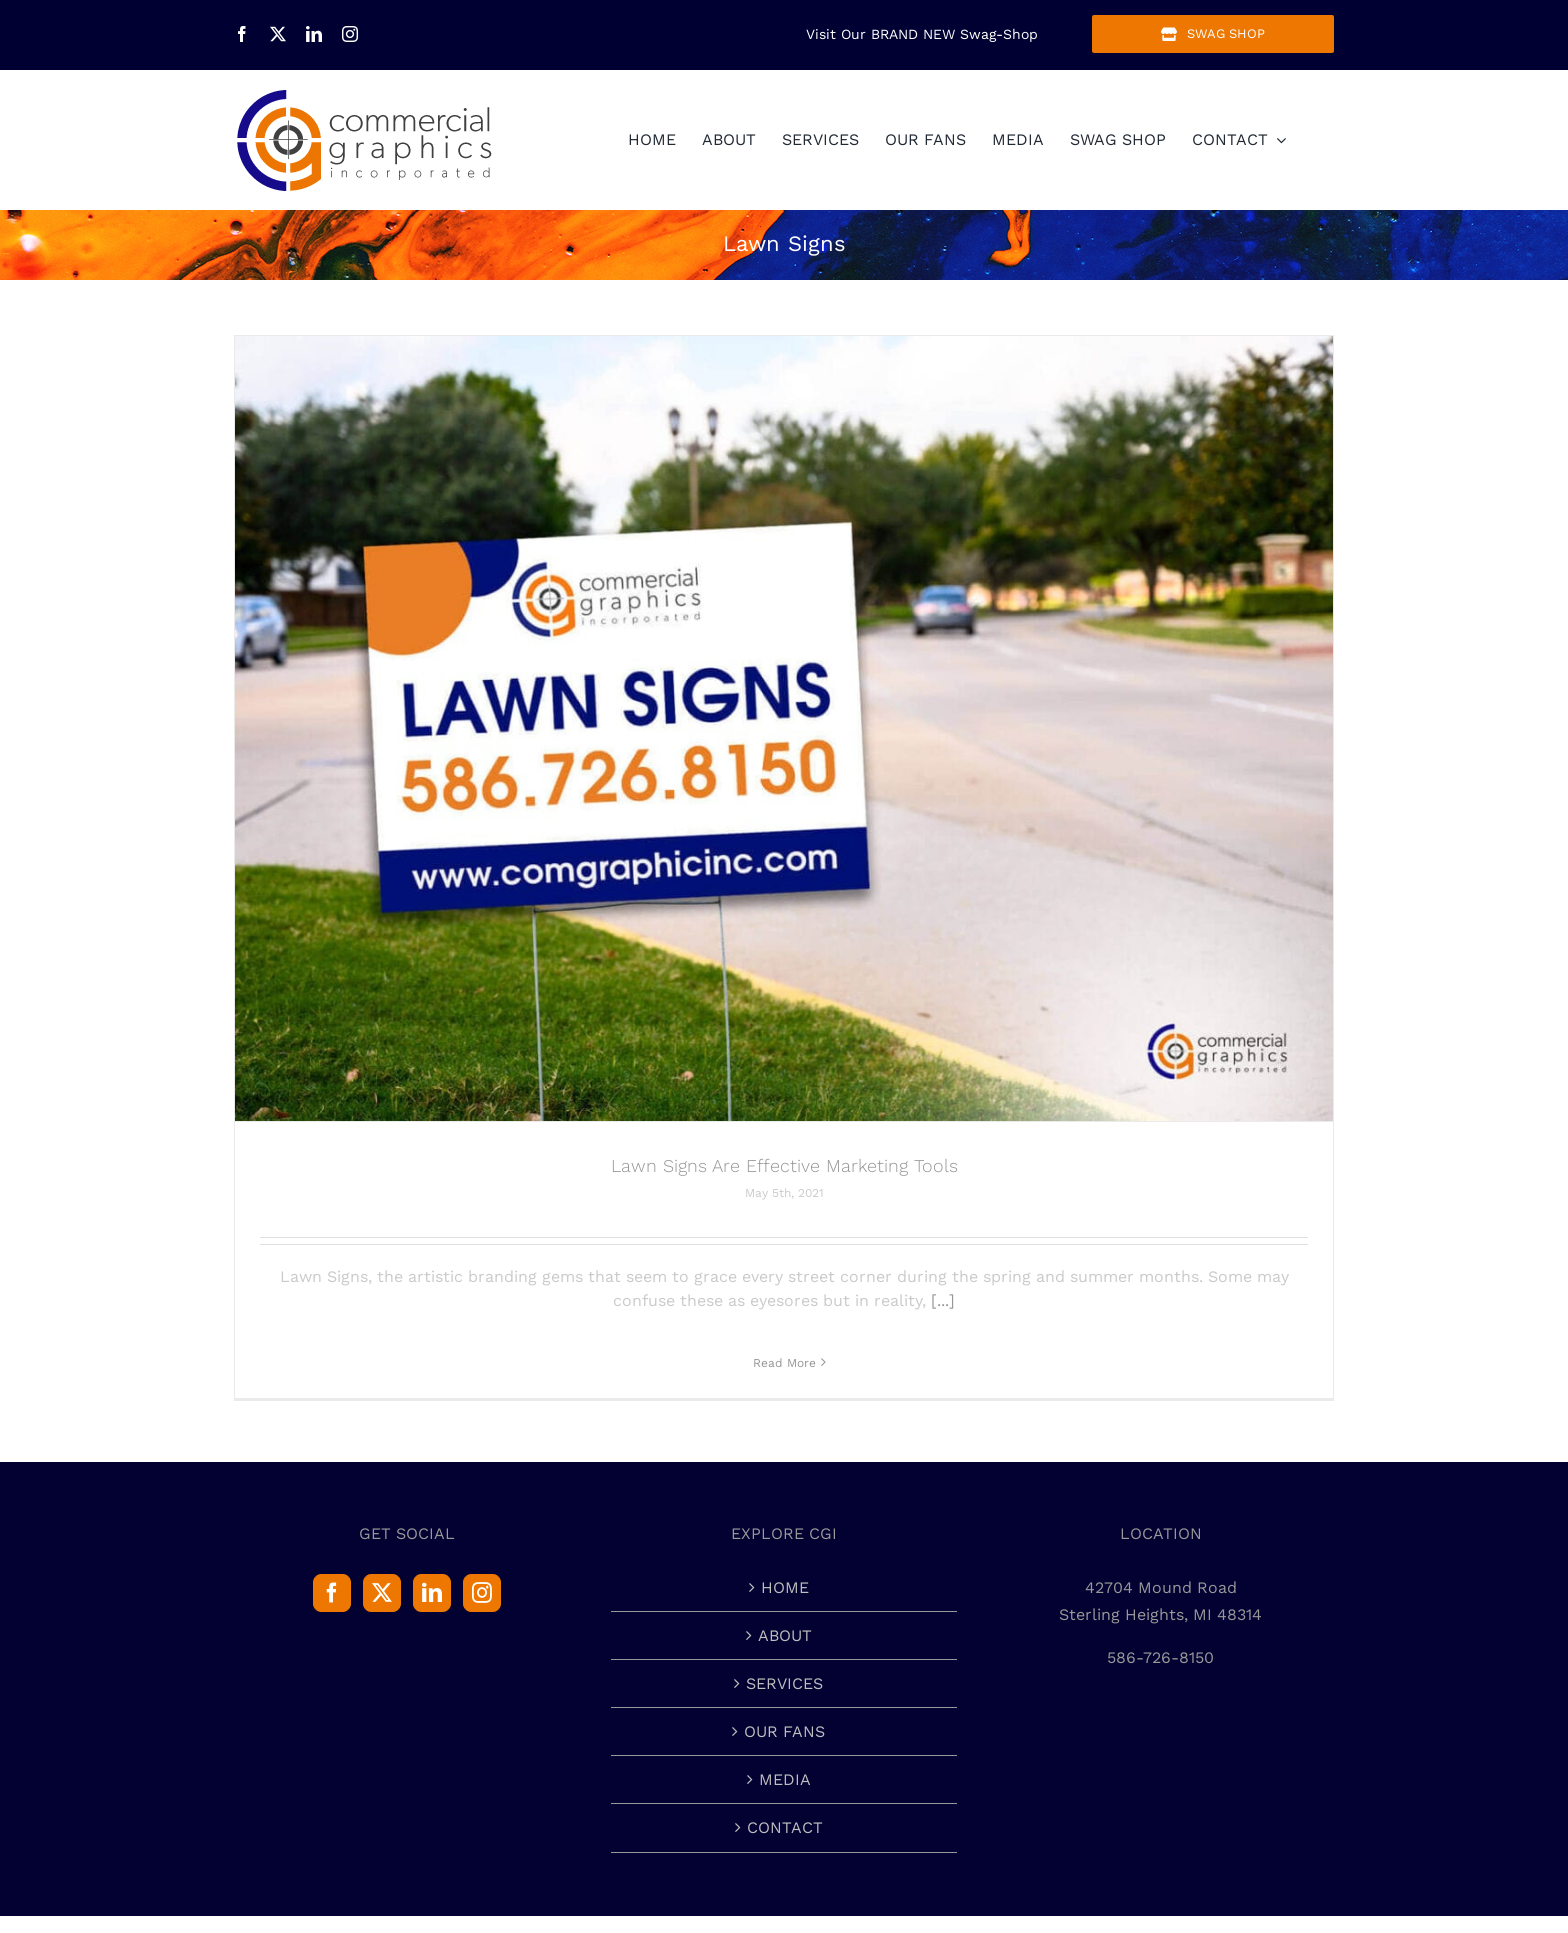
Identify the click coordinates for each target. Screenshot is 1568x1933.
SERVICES (784, 1683)
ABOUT (785, 1635)
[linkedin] (314, 34)
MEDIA (785, 1779)
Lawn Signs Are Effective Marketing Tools (784, 1165)
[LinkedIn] (432, 1593)
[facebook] (242, 34)
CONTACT (785, 1827)
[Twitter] (382, 1593)
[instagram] (350, 34)
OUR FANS (784, 1731)
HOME (785, 1587)
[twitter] (278, 34)
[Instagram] (482, 1593)
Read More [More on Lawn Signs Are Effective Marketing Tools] (784, 1363)
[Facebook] (332, 1593)
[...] (943, 1300)
